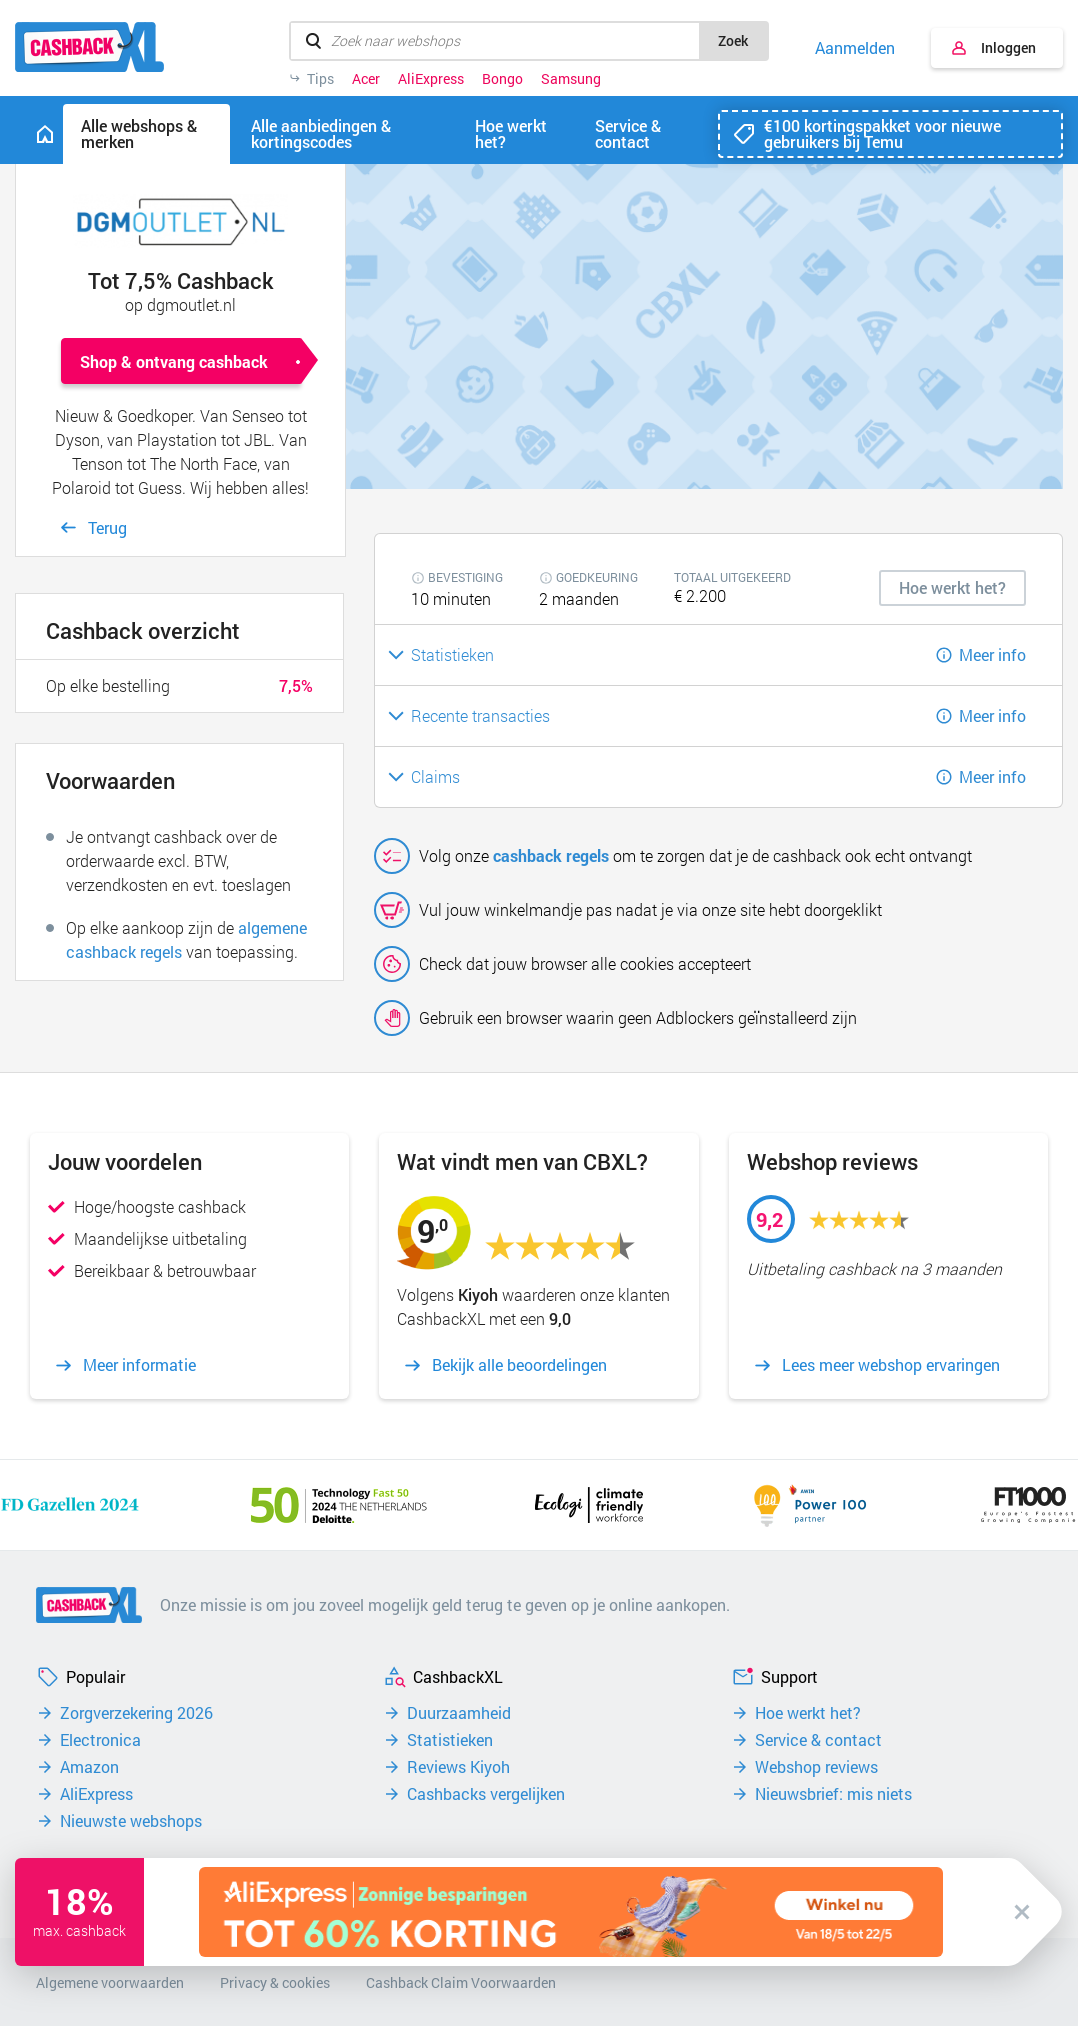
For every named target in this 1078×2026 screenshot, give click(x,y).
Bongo (502, 79)
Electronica (100, 1740)
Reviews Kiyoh (458, 1767)
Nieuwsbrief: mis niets (833, 1794)
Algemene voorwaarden (110, 1982)
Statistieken (450, 1740)
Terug (107, 527)
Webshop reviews (816, 1767)
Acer (366, 79)
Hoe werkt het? (808, 1713)
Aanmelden (855, 48)
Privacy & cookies (275, 1982)
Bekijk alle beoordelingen (519, 1365)
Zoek (733, 40)
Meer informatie (139, 1365)
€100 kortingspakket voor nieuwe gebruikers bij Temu (882, 133)
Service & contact (818, 1740)
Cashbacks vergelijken (486, 1794)
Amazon (89, 1767)
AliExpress (431, 79)
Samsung (571, 79)
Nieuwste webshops (131, 1821)
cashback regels (551, 855)
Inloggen (1008, 47)
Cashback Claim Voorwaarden (461, 1982)
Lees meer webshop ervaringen (891, 1365)
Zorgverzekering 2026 (136, 1713)
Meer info (992, 654)
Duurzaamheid (459, 1713)
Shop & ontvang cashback (174, 361)
